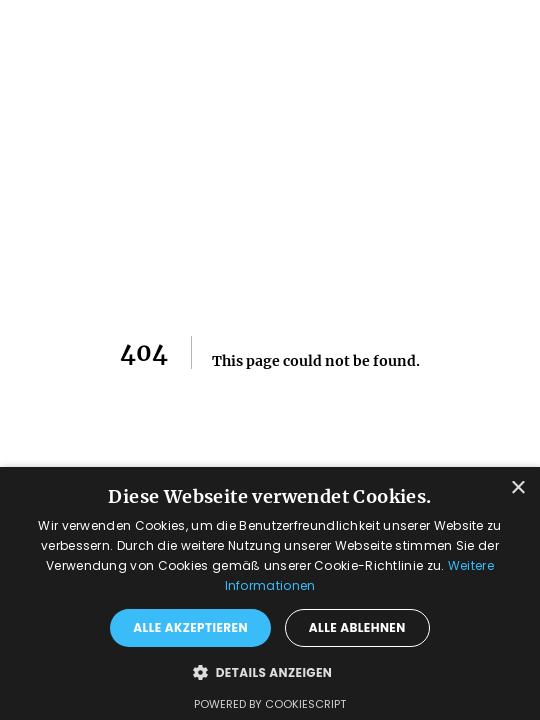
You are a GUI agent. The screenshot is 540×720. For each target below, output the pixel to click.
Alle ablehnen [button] (357, 627)
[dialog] (270, 593)
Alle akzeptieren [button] (190, 627)
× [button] (517, 488)
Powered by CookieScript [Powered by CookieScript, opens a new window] (270, 704)
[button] (270, 672)
